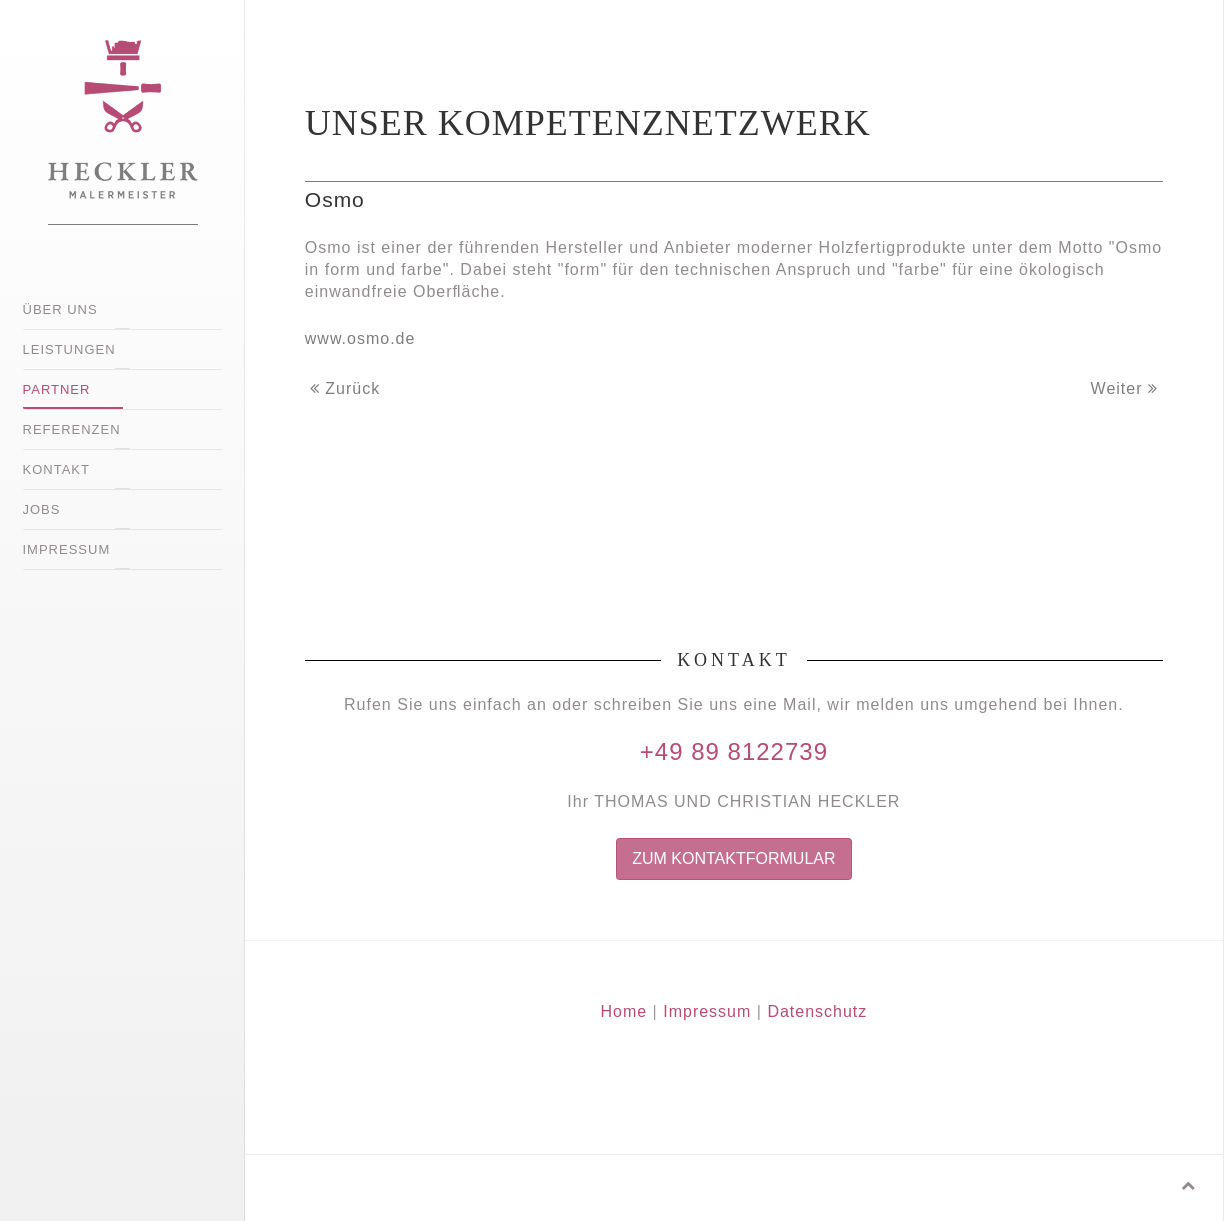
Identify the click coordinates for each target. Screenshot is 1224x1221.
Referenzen (72, 429)
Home (623, 1011)
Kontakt (56, 469)
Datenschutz (817, 1011)
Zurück (345, 388)
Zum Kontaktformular (733, 858)
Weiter (1124, 388)
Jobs (42, 509)
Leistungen (69, 349)
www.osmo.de (360, 338)
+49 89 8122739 (734, 751)
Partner (57, 389)
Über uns (60, 309)
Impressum (67, 549)
